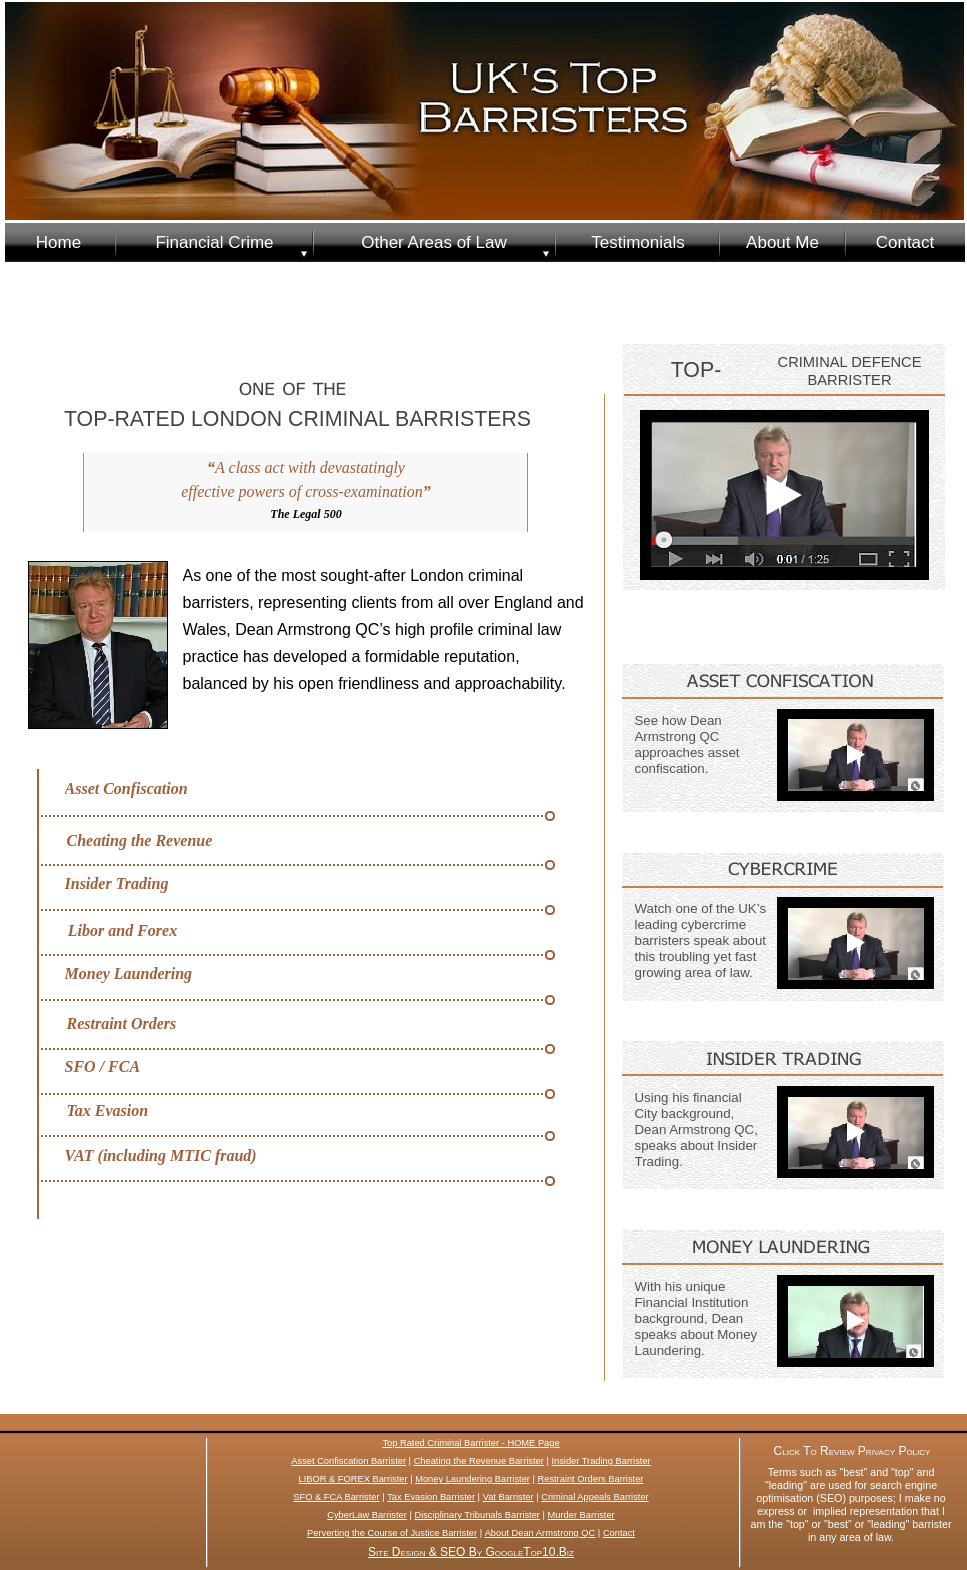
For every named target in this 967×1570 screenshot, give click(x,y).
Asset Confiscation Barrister (348, 1461)
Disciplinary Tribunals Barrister (477, 1515)
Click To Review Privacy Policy (852, 1451)
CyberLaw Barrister (367, 1515)
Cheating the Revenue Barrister (479, 1461)
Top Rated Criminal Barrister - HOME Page (470, 1443)
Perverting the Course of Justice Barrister (392, 1533)
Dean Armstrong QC (554, 1533)
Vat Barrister (508, 1497)
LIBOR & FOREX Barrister (353, 1479)
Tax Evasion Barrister (431, 1497)
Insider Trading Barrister (600, 1461)
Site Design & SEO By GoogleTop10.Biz (471, 1552)
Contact (619, 1533)
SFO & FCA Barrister (336, 1497)
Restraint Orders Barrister (591, 1479)
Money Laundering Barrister (472, 1479)
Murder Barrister (581, 1515)
